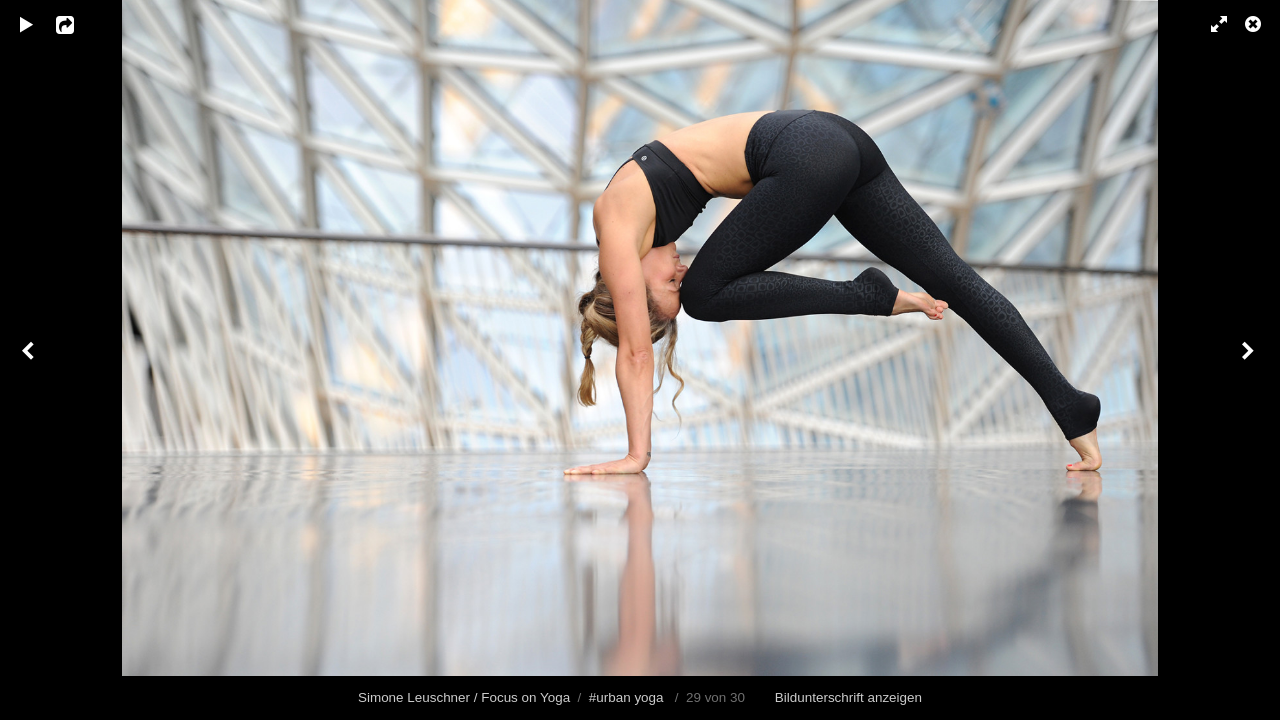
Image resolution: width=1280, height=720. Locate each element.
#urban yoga (626, 697)
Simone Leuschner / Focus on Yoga (464, 697)
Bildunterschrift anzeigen (848, 697)
